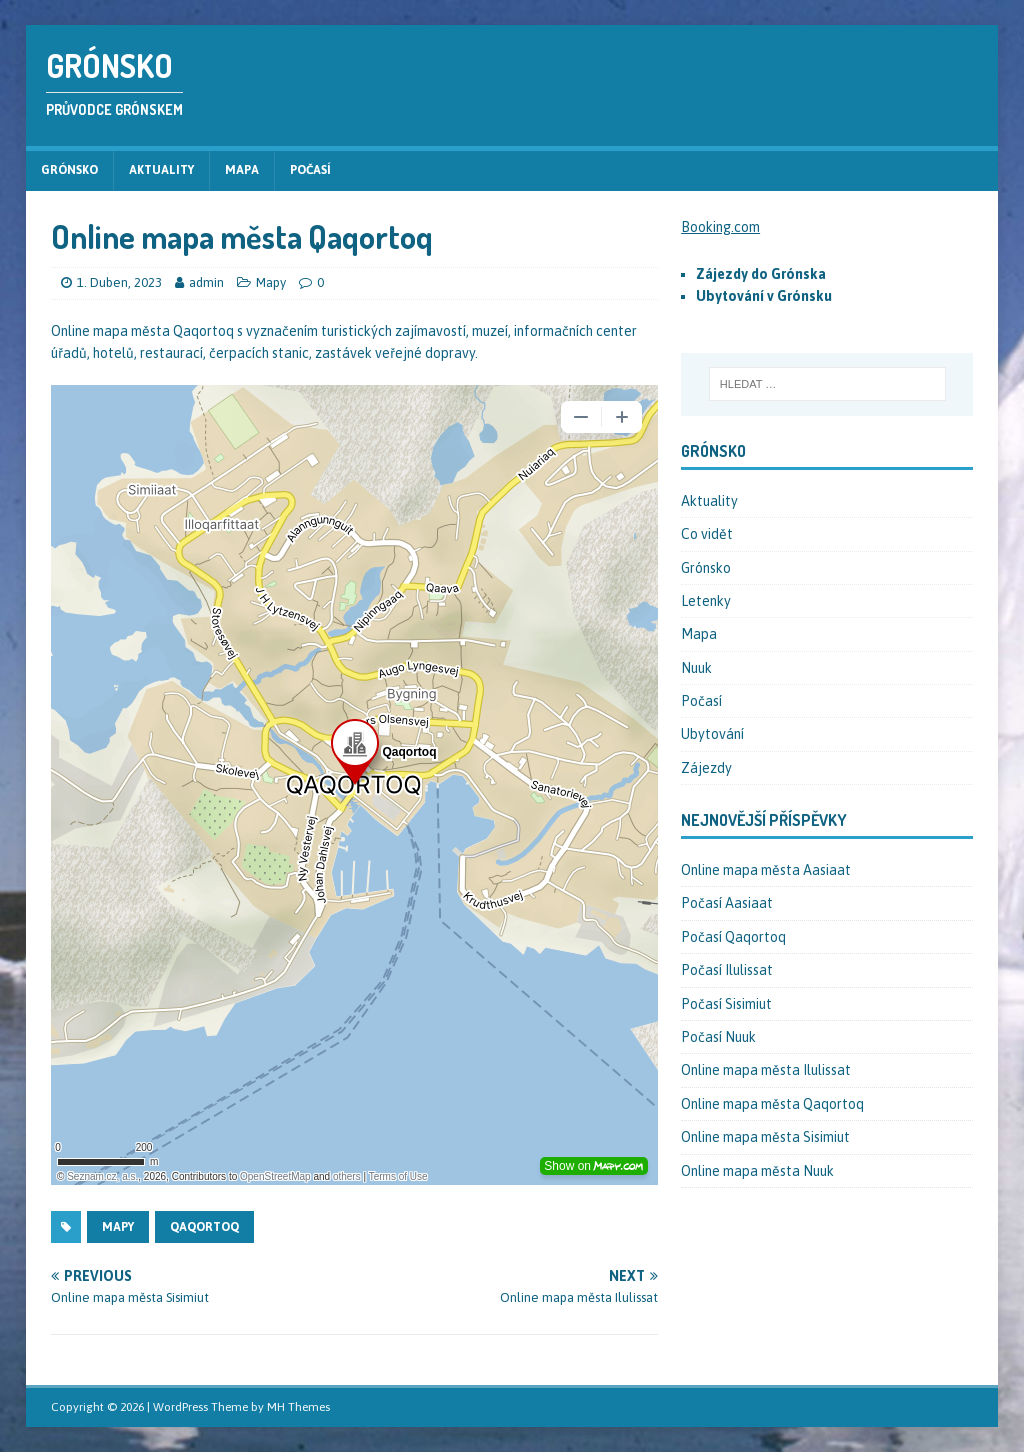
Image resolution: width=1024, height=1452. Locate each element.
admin (206, 282)
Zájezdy (706, 768)
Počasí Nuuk (718, 1037)
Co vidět (707, 534)
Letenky (706, 601)
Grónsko (69, 170)
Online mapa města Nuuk (757, 1171)
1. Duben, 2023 (119, 282)
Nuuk (696, 668)
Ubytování (712, 734)
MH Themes (298, 1407)
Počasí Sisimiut (726, 1004)
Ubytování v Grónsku (764, 296)
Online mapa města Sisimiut (765, 1137)
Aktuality (161, 170)
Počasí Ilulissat (727, 970)
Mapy (271, 282)
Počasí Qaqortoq (733, 937)
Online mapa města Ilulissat (766, 1070)
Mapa (242, 170)
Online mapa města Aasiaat (766, 870)
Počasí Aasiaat (727, 903)
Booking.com (720, 227)
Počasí (310, 170)
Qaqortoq (204, 1227)
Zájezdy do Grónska (761, 274)
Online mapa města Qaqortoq (772, 1104)
